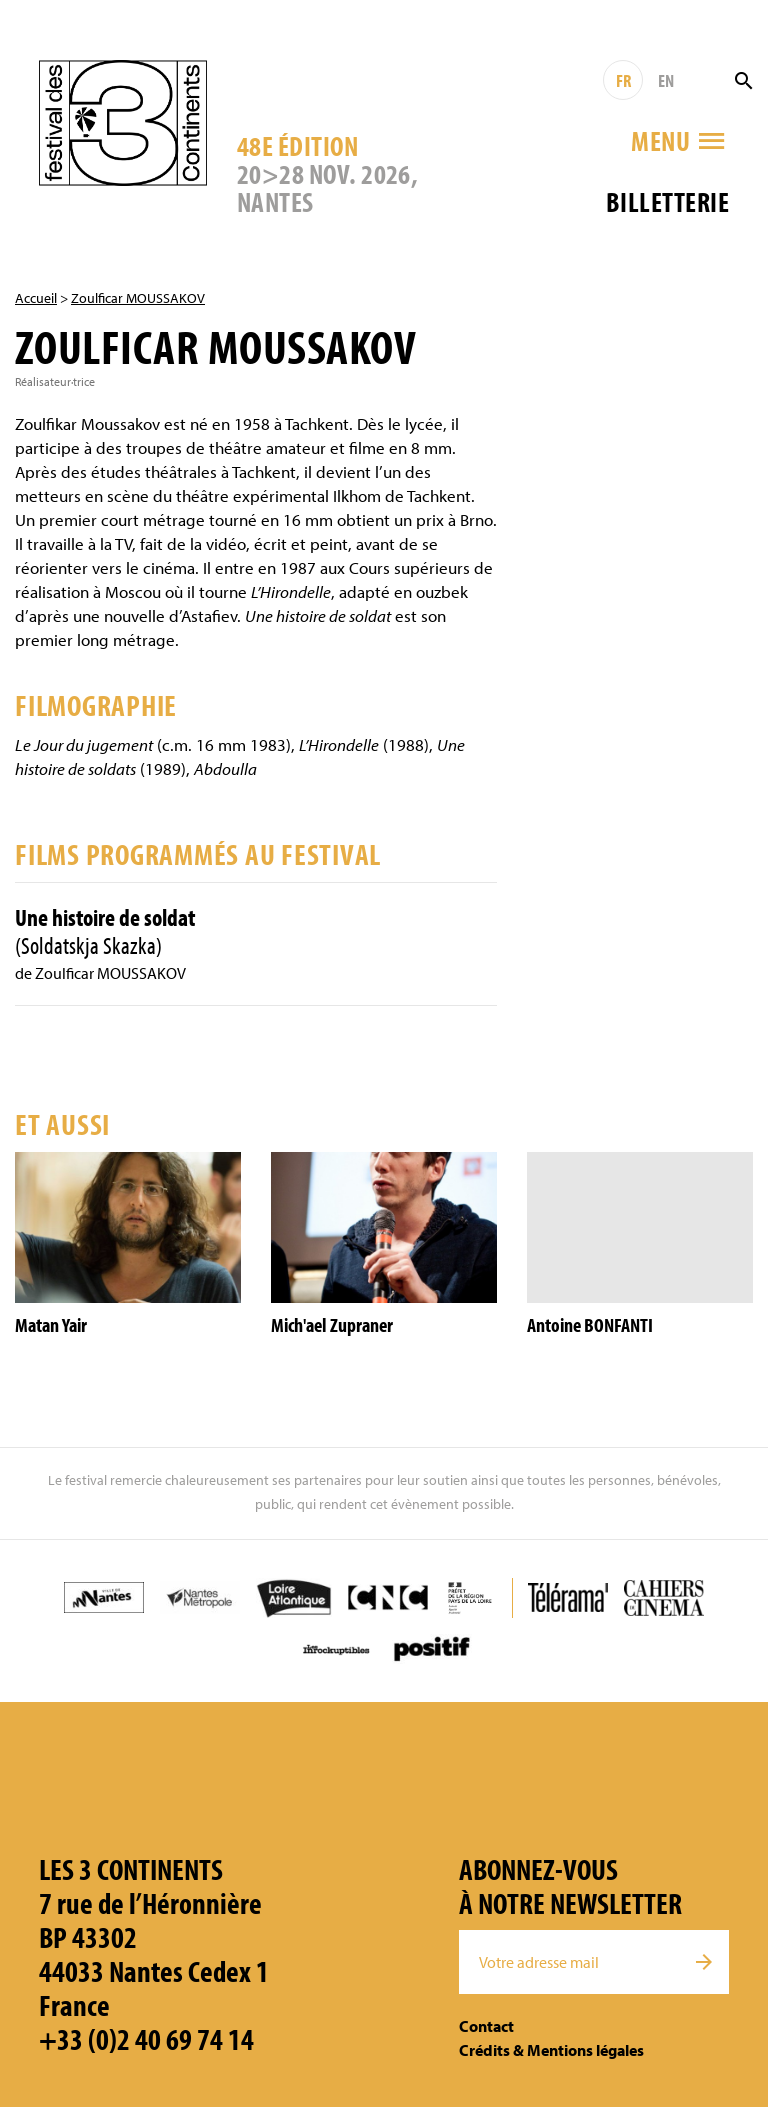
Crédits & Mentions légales (551, 2050)
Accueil (36, 298)
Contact (486, 2026)
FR (623, 80)
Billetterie (667, 201)
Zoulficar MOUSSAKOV (138, 298)
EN (666, 80)
